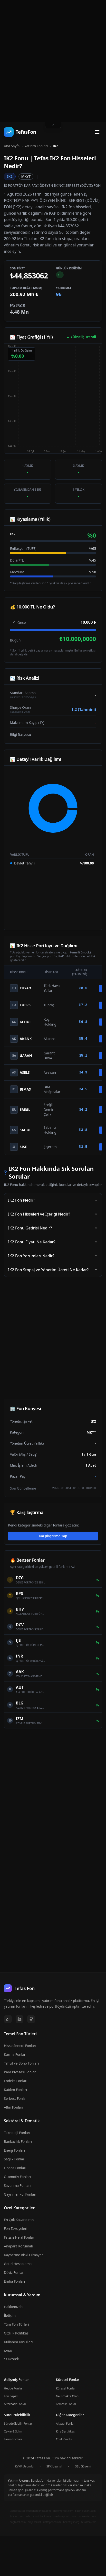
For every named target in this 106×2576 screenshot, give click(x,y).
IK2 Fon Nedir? (53, 1200)
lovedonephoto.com (64, 2516)
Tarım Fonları (13, 2439)
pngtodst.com (18, 2522)
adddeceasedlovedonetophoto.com (30, 2510)
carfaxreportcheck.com (38, 2516)
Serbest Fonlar (15, 2098)
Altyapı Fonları (66, 2423)
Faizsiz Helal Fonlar (19, 2237)
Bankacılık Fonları (18, 2141)
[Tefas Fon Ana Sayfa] (53, 1988)
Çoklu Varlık (64, 2439)
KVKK (8, 2350)
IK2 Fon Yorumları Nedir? (53, 1256)
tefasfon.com (88, 2522)
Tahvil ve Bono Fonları (21, 2063)
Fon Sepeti (11, 2396)
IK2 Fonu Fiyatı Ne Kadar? (53, 1242)
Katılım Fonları (15, 2089)
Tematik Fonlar (66, 2404)
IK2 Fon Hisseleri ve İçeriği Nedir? (53, 1214)
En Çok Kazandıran (19, 2219)
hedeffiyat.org (71, 2522)
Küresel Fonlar (66, 2388)
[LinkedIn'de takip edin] (19, 2019)
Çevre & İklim (13, 2431)
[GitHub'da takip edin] (31, 2019)
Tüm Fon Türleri (16, 2324)
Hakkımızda (13, 2306)
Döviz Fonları (14, 2272)
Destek (11, 2358)
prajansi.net (34, 2522)
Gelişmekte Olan (67, 2396)
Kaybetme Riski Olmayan (24, 2255)
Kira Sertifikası (66, 2431)
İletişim (10, 2315)
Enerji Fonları (14, 2150)
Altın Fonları (13, 2107)
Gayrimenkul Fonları (20, 2194)
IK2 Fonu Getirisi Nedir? (53, 1228)
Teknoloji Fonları (17, 2132)
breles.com (16, 2516)
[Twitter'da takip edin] (8, 2019)
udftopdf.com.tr (52, 2522)
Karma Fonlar (15, 2054)
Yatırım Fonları (36, 146)
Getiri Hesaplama (18, 2263)
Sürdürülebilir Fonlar (18, 2423)
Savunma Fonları (17, 2185)
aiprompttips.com (63, 2510)
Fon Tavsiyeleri (15, 2228)
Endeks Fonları (15, 2080)
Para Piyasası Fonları (20, 2072)
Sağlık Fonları (14, 2159)
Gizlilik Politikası (16, 2333)
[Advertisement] (53, 61)
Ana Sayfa (11, 146)
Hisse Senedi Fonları (20, 2045)
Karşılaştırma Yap (53, 1536)
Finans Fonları (15, 2168)
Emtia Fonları (14, 2281)
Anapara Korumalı (18, 2246)
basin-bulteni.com (85, 2510)
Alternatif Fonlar (15, 2404)
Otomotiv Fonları (17, 2176)
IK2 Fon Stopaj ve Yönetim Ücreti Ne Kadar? (53, 1269)
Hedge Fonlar (13, 2388)
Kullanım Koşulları (18, 2342)
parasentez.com (87, 2516)
